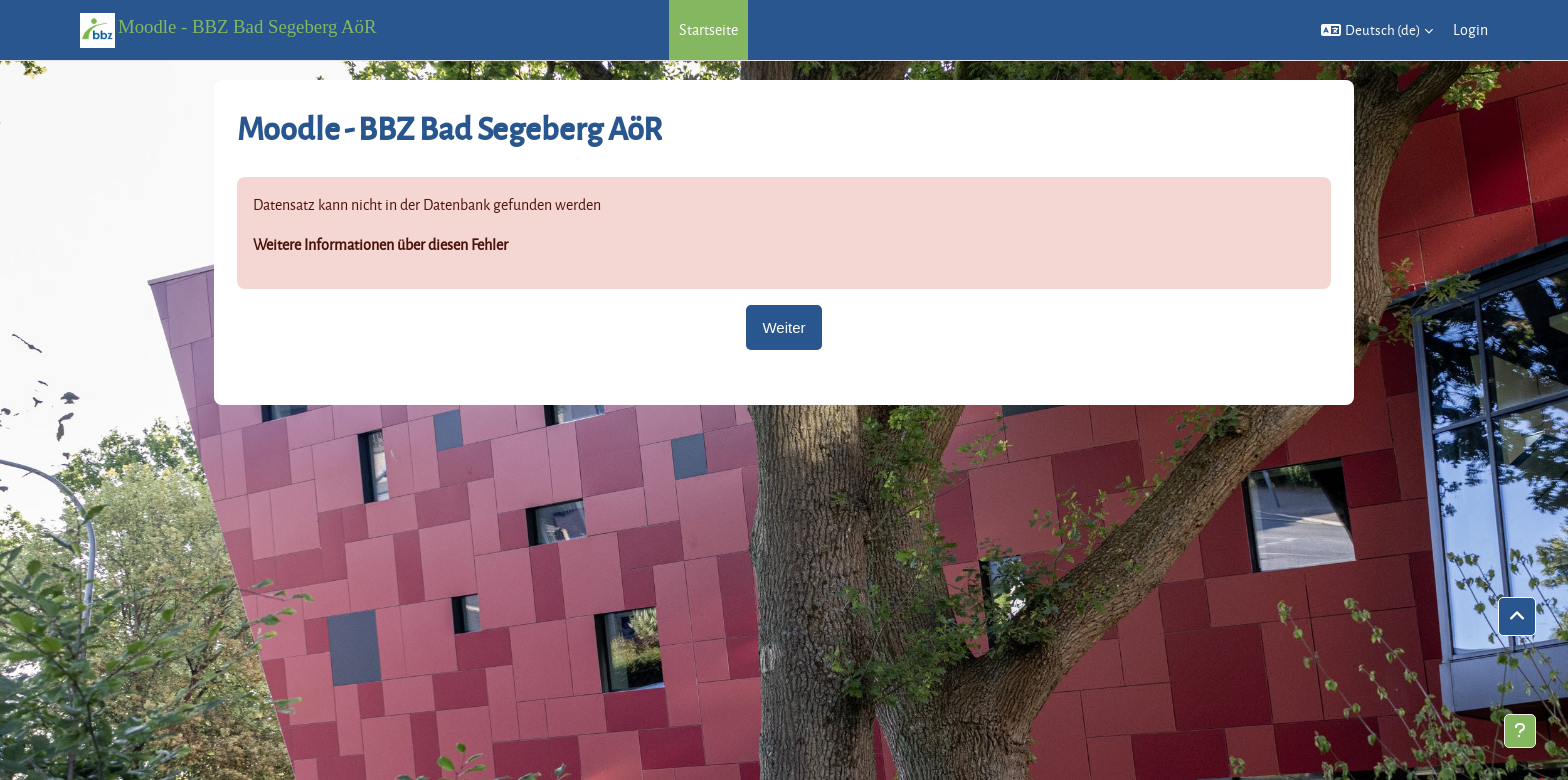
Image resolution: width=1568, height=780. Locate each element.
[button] (1377, 30)
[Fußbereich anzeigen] (1520, 731)
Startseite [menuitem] (708, 29)
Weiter (783, 327)
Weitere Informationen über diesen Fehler (380, 244)
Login (1470, 29)
